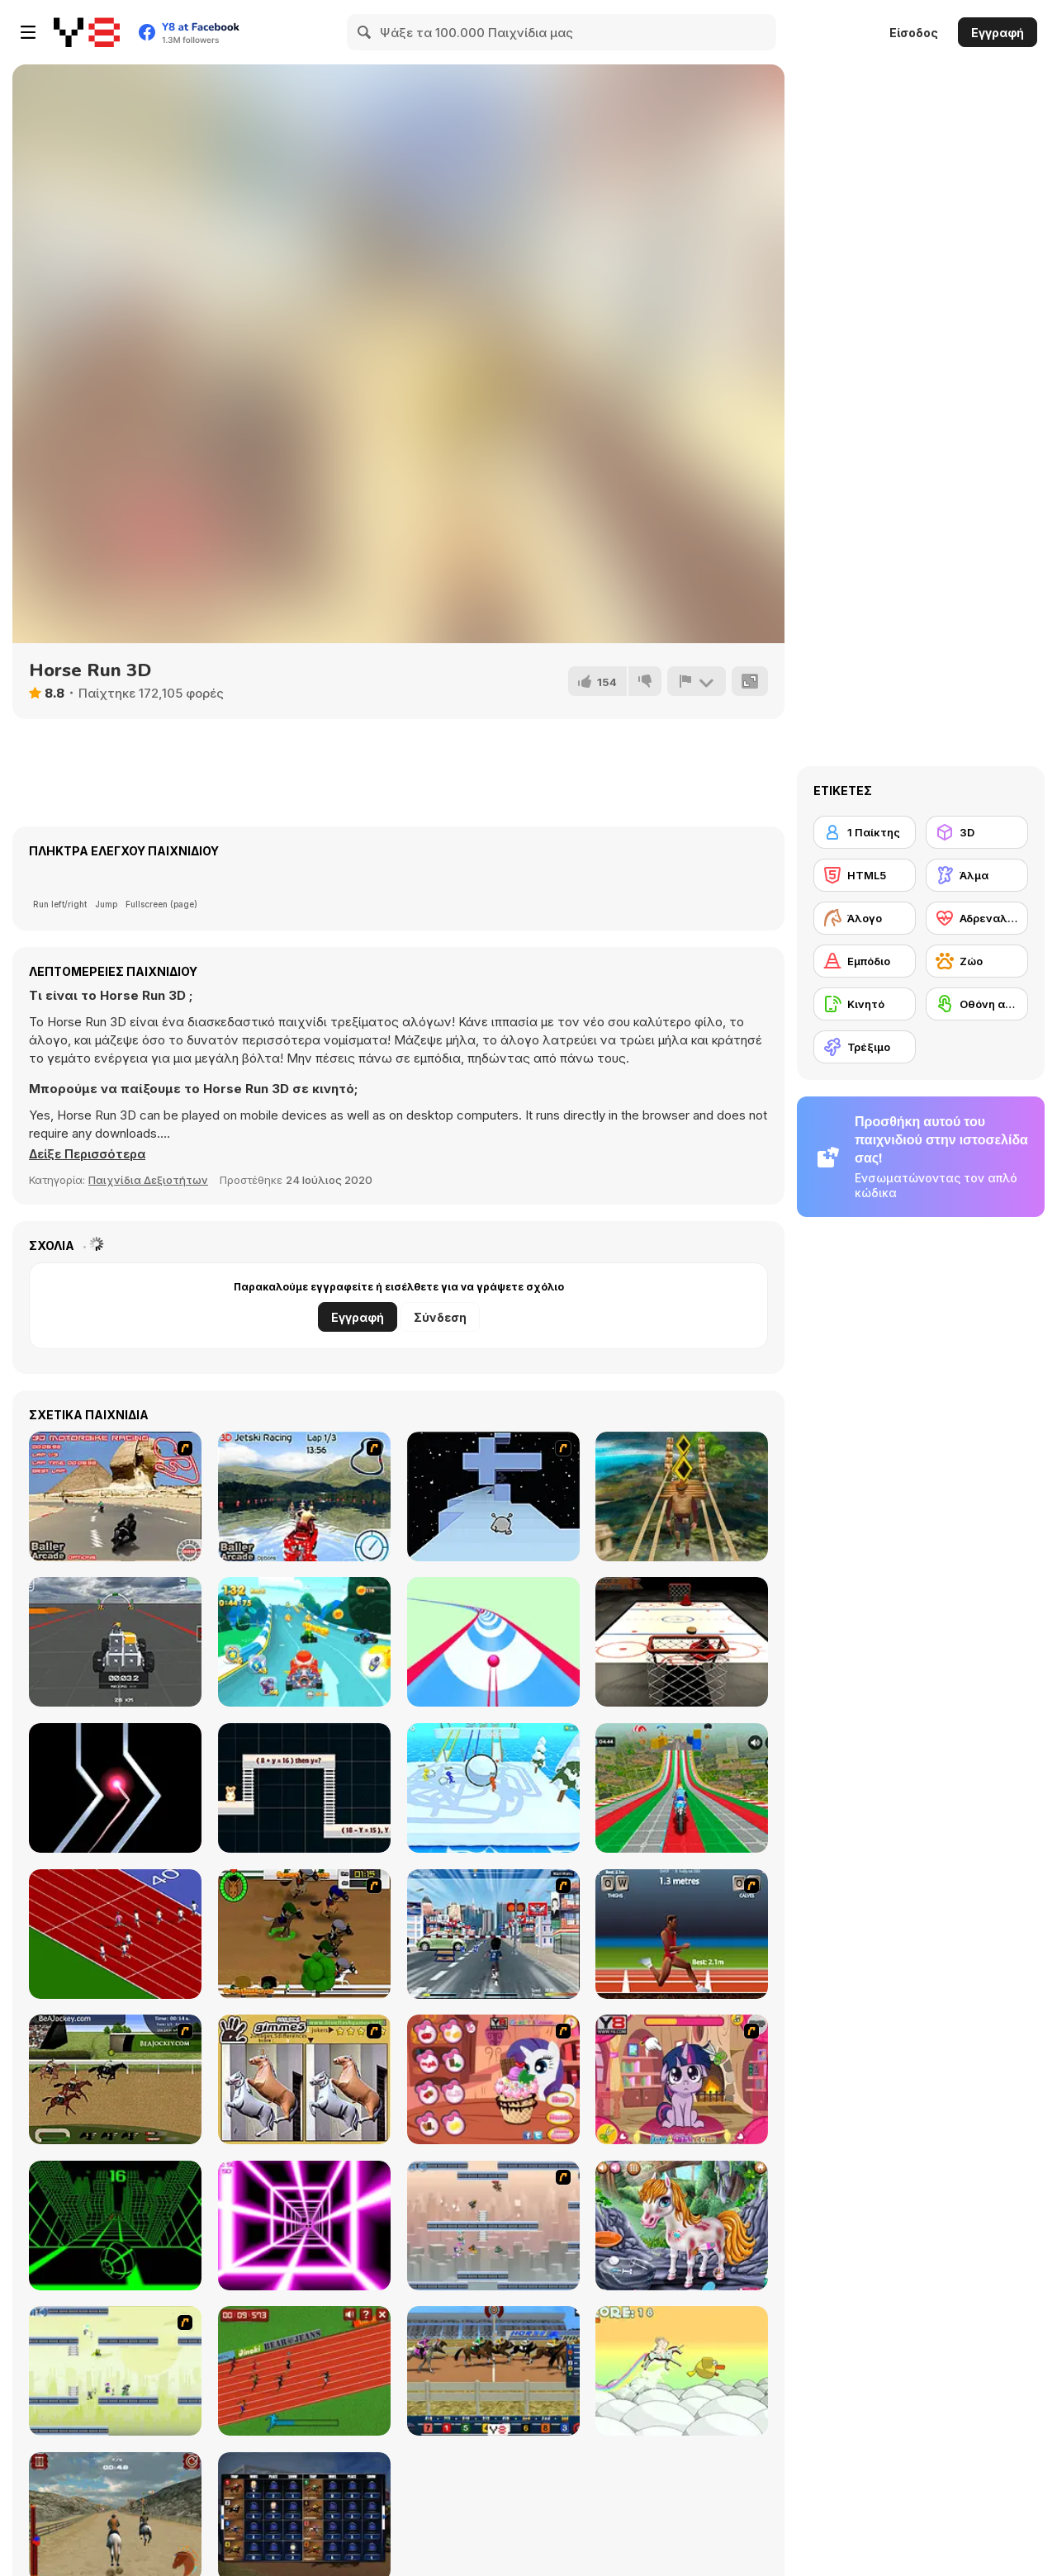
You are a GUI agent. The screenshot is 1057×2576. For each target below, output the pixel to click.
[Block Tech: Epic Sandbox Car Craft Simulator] (115, 1642)
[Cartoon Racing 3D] (304, 1642)
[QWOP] (681, 1934)
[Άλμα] (977, 875)
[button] (90, 1154)
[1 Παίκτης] (864, 832)
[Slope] (115, 2225)
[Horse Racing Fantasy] (115, 2079)
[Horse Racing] (493, 2371)
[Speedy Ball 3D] (493, 1642)
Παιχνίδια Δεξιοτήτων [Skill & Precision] (148, 1179)
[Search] (365, 32)
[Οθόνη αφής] (977, 1003)
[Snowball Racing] (493, 1788)
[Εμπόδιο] (864, 961)
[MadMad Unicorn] (681, 2371)
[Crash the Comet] (115, 1788)
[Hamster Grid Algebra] (304, 1788)
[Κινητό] (864, 1003)
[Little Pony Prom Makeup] (681, 2079)
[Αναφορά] (696, 681)
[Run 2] (493, 1496)
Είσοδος (913, 33)
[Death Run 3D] (304, 2225)
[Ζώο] (977, 961)
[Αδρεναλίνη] (977, 918)
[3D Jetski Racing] (304, 1496)
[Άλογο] (864, 918)
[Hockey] (681, 1642)
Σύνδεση (440, 1317)
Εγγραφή (997, 33)
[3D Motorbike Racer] (115, 1496)
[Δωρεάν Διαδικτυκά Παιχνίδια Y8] (87, 32)
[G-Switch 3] (115, 2371)
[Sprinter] (115, 1934)
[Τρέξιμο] (864, 1046)
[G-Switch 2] (493, 2225)
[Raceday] (304, 1934)
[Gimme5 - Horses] (304, 2079)
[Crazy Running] (493, 1934)
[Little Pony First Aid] (681, 2225)
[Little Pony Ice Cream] (493, 2079)
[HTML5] (864, 875)
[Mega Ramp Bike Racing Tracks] (681, 1788)
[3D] (977, 832)
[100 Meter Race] (304, 2371)
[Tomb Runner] (681, 1496)
